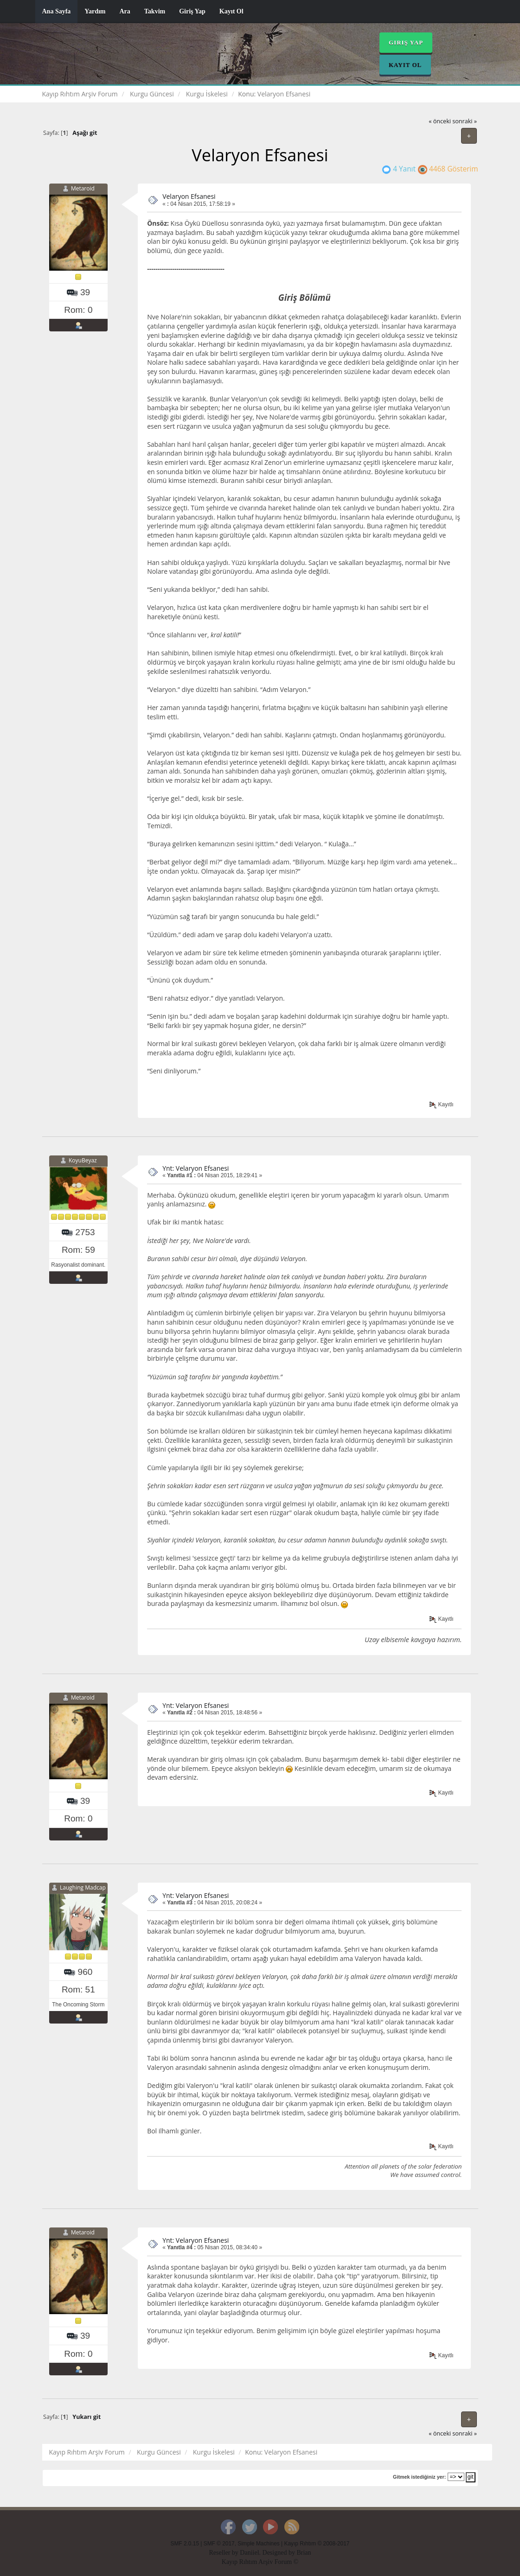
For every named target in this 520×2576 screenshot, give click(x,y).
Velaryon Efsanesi (189, 196)
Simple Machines (259, 2543)
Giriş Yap (192, 11)
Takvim (154, 11)
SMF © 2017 (219, 2543)
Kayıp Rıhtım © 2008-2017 (316, 2543)
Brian (303, 2552)
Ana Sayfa (56, 11)
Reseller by (224, 2552)
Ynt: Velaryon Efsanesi (195, 1168)
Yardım (94, 11)
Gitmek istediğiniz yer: (419, 2477)
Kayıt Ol (231, 11)
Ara (124, 11)
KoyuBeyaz (83, 1160)
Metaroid (83, 188)
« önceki (440, 121)
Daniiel (249, 2552)
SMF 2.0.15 (185, 2543)
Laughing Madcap (83, 1887)
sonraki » (464, 121)
